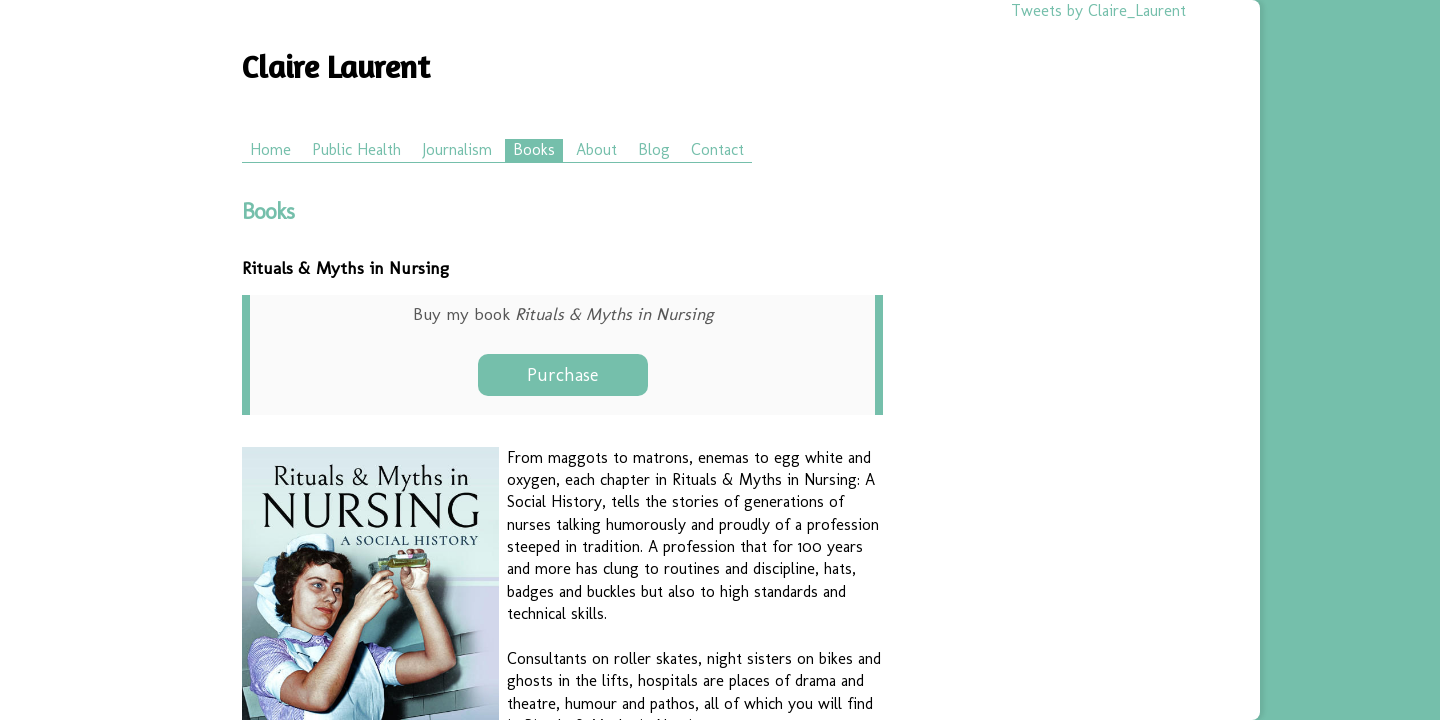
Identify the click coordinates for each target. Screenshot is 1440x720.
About (596, 149)
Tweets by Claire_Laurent (1098, 10)
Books (534, 149)
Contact (717, 149)
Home (270, 149)
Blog (654, 149)
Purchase (562, 375)
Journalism (457, 149)
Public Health (356, 149)
